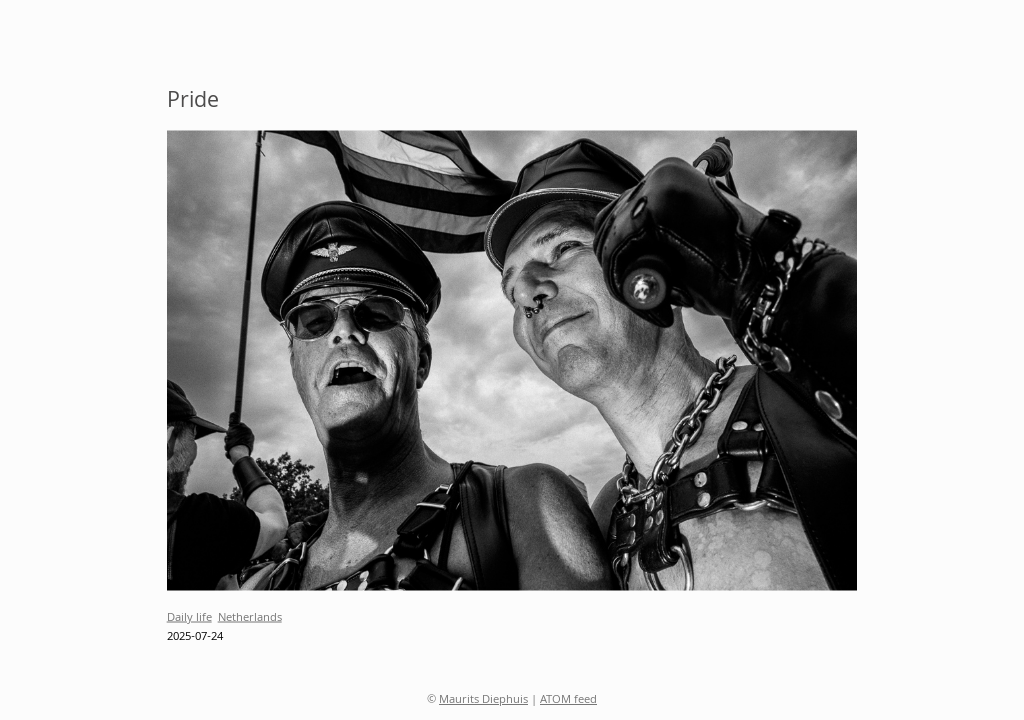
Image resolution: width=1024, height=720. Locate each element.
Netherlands (250, 617)
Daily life (189, 617)
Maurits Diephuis (483, 700)
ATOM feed (568, 700)
